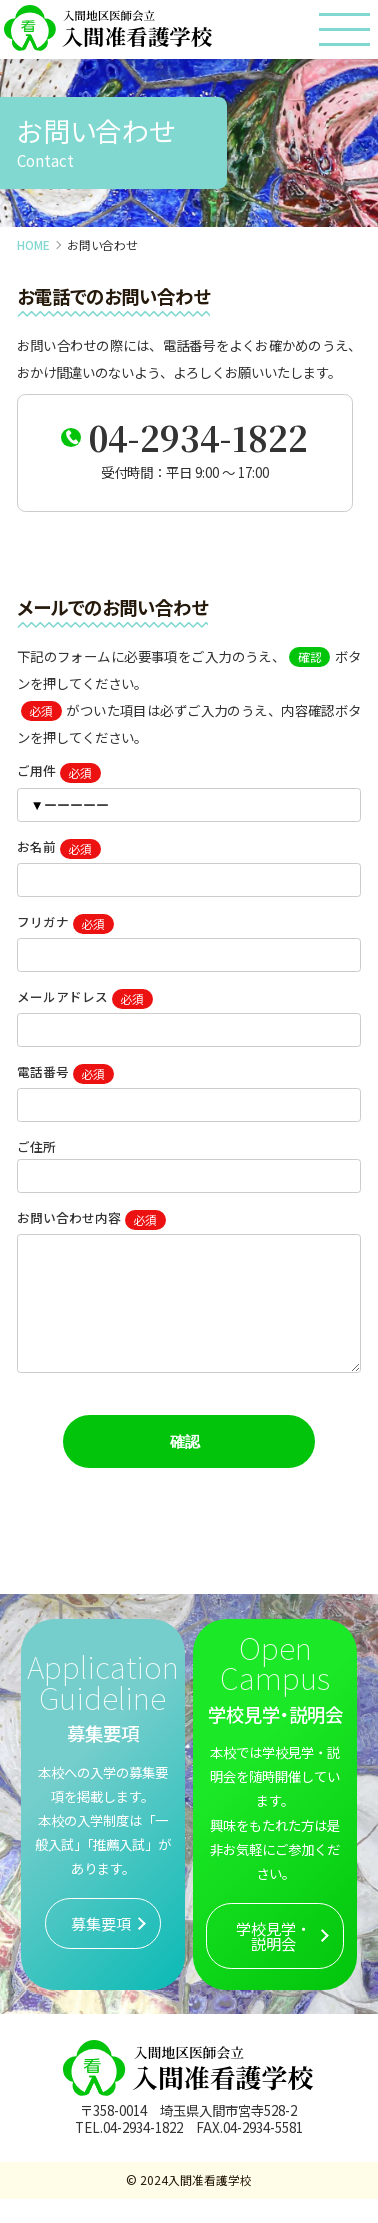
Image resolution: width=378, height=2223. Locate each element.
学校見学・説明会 (273, 1959)
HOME (33, 244)
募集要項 (101, 1947)
